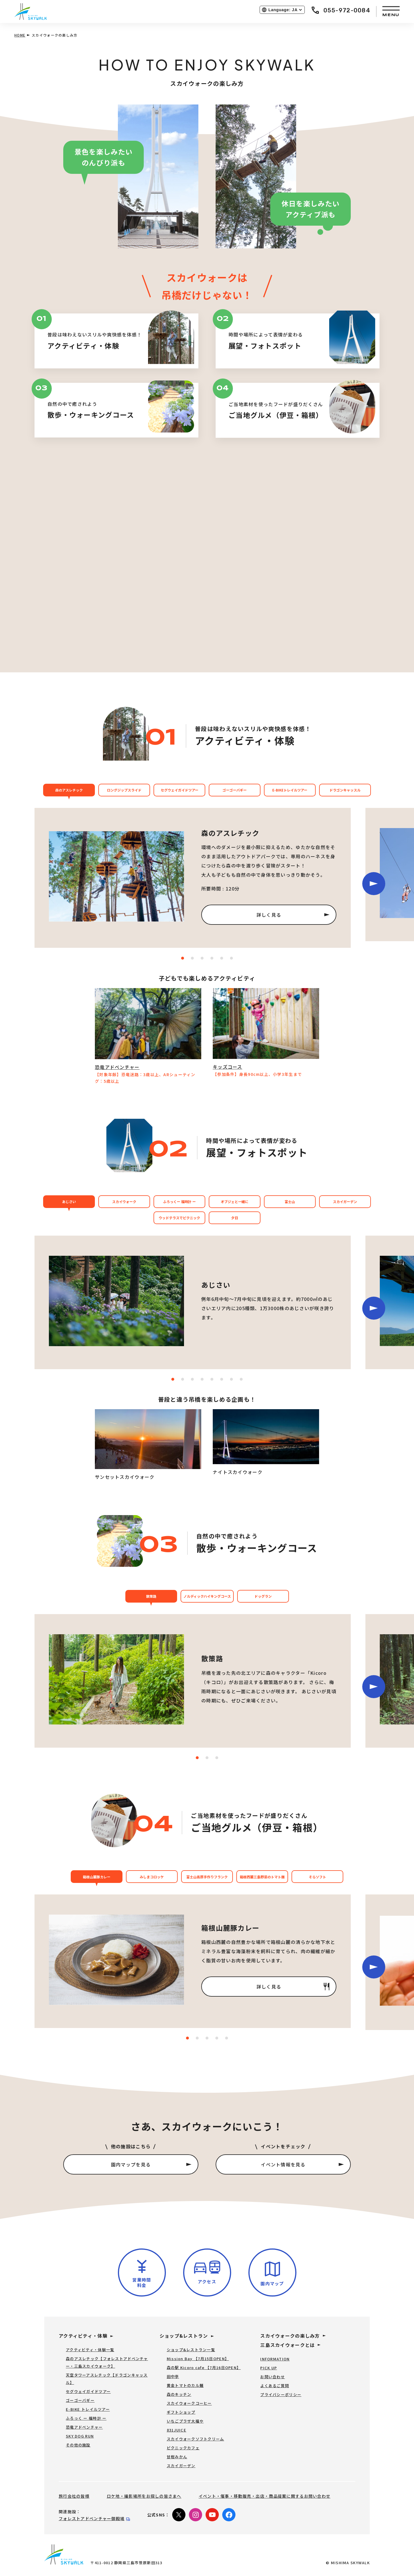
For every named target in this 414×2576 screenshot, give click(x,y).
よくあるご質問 (274, 2385)
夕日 (234, 1217)
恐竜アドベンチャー (84, 2427)
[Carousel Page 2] (207, 1757)
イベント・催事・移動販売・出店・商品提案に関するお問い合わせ (264, 2496)
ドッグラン (263, 1596)
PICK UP (268, 2367)
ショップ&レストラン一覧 (191, 2349)
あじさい (69, 1201)
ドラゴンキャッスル (345, 789)
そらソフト (317, 1876)
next (373, 883)
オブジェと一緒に (234, 1201)
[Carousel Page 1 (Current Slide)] (197, 1757)
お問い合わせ (272, 2376)
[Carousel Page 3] (216, 1757)
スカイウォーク (124, 1201)
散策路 (151, 1596)
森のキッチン (179, 2394)
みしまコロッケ (152, 1876)
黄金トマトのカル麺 (185, 2385)
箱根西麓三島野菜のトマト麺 (262, 1876)
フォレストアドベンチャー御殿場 (91, 2518)
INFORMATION (275, 2359)
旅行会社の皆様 (74, 2496)
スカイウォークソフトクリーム (195, 2439)
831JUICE (176, 2430)
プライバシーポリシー (280, 2394)
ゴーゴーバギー (235, 789)
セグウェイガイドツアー (179, 789)
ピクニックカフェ (183, 2448)
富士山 (290, 1201)
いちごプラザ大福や (185, 2421)
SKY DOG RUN (80, 2436)
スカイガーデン (345, 1201)
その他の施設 (78, 2445)
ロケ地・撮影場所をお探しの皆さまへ (144, 2496)
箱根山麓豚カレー (96, 1876)
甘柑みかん (177, 2456)
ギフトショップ (181, 2412)
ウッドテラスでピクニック (179, 1217)
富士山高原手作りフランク (207, 1876)
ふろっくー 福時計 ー (179, 1201)
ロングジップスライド (124, 789)
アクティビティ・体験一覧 (90, 2349)
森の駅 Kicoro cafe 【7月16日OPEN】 (204, 2367)
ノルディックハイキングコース (207, 1596)
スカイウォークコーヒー (189, 2403)
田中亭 (173, 2376)
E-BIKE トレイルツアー (88, 2409)
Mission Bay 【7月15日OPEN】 (198, 2358)
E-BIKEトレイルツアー (289, 789)
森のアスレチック (69, 789)
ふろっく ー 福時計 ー (86, 2418)
